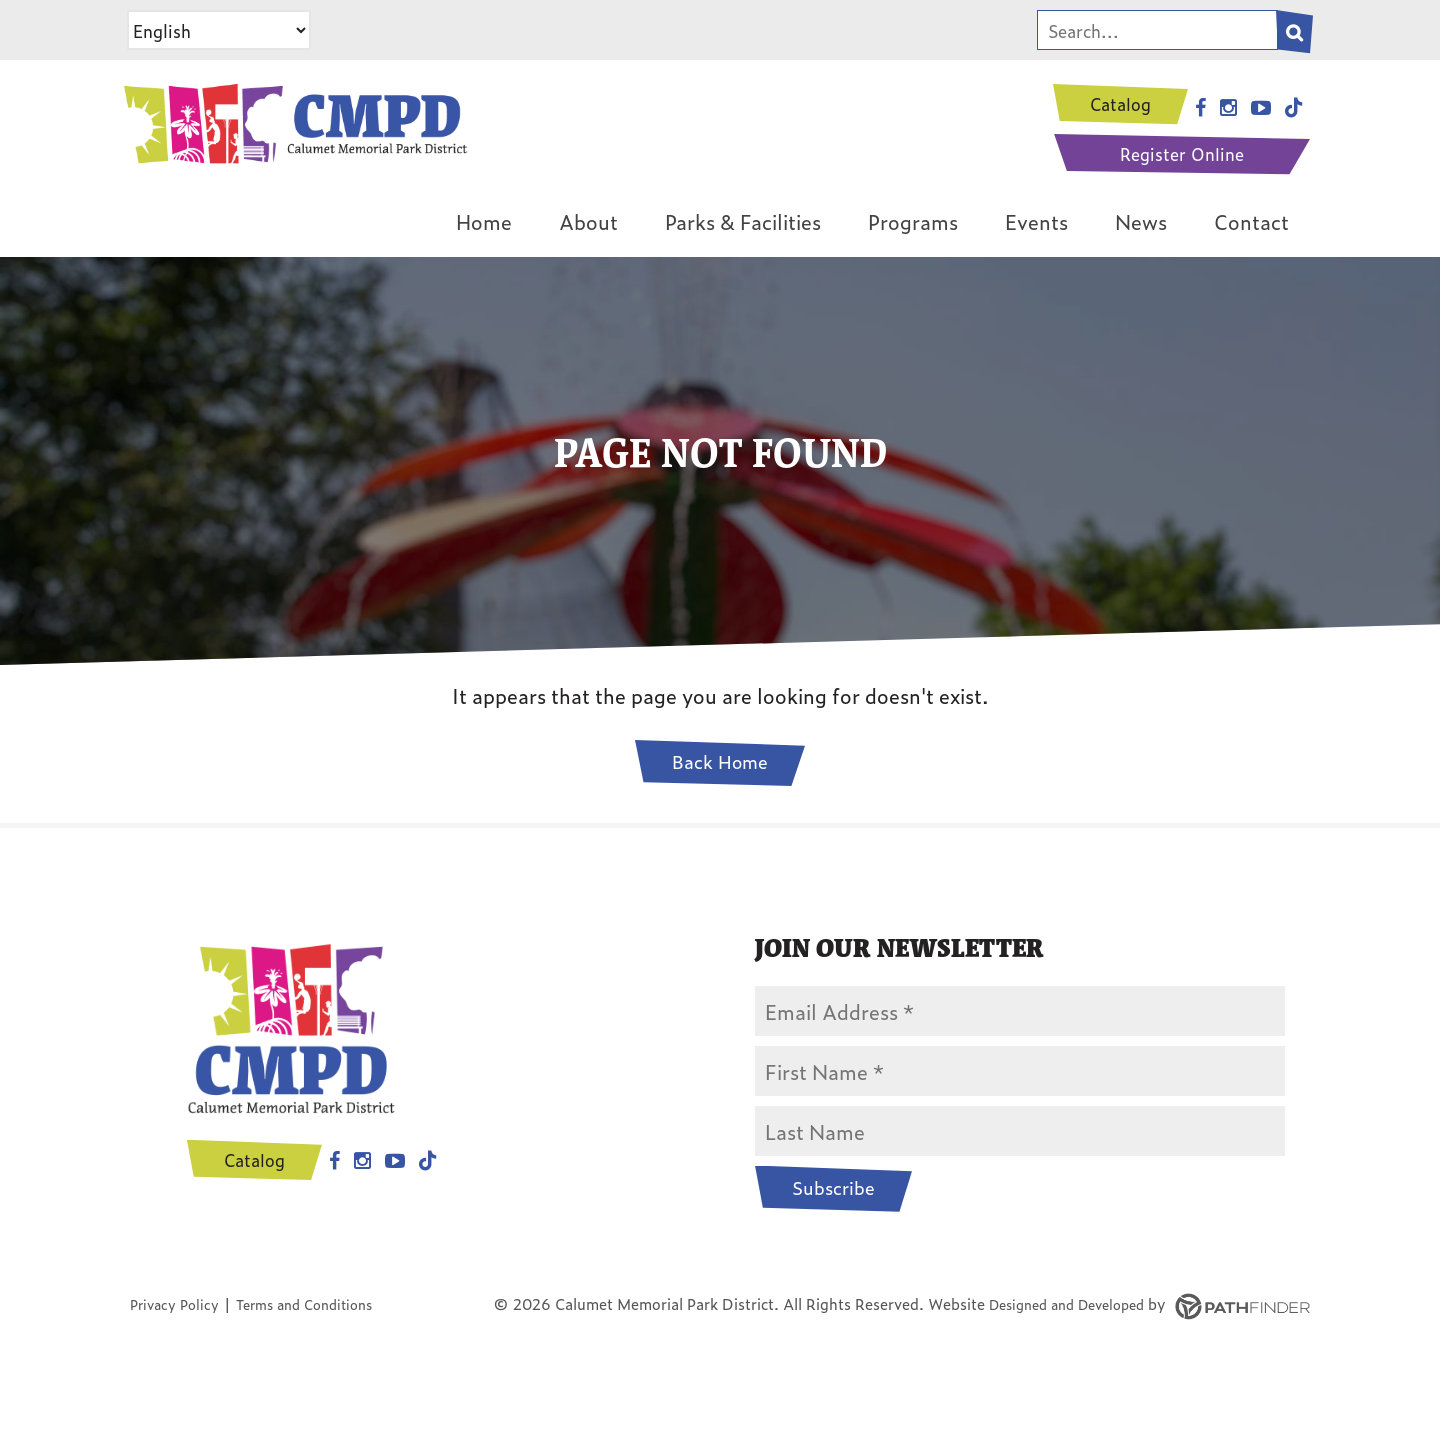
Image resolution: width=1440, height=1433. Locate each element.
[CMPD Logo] (345, 138)
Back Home (720, 790)
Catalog (1118, 104)
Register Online (1179, 156)
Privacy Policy (178, 1335)
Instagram (344, 1209)
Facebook (316, 1209)
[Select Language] (219, 30)
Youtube (377, 1209)
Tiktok (410, 1209)
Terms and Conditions (320, 1335)
